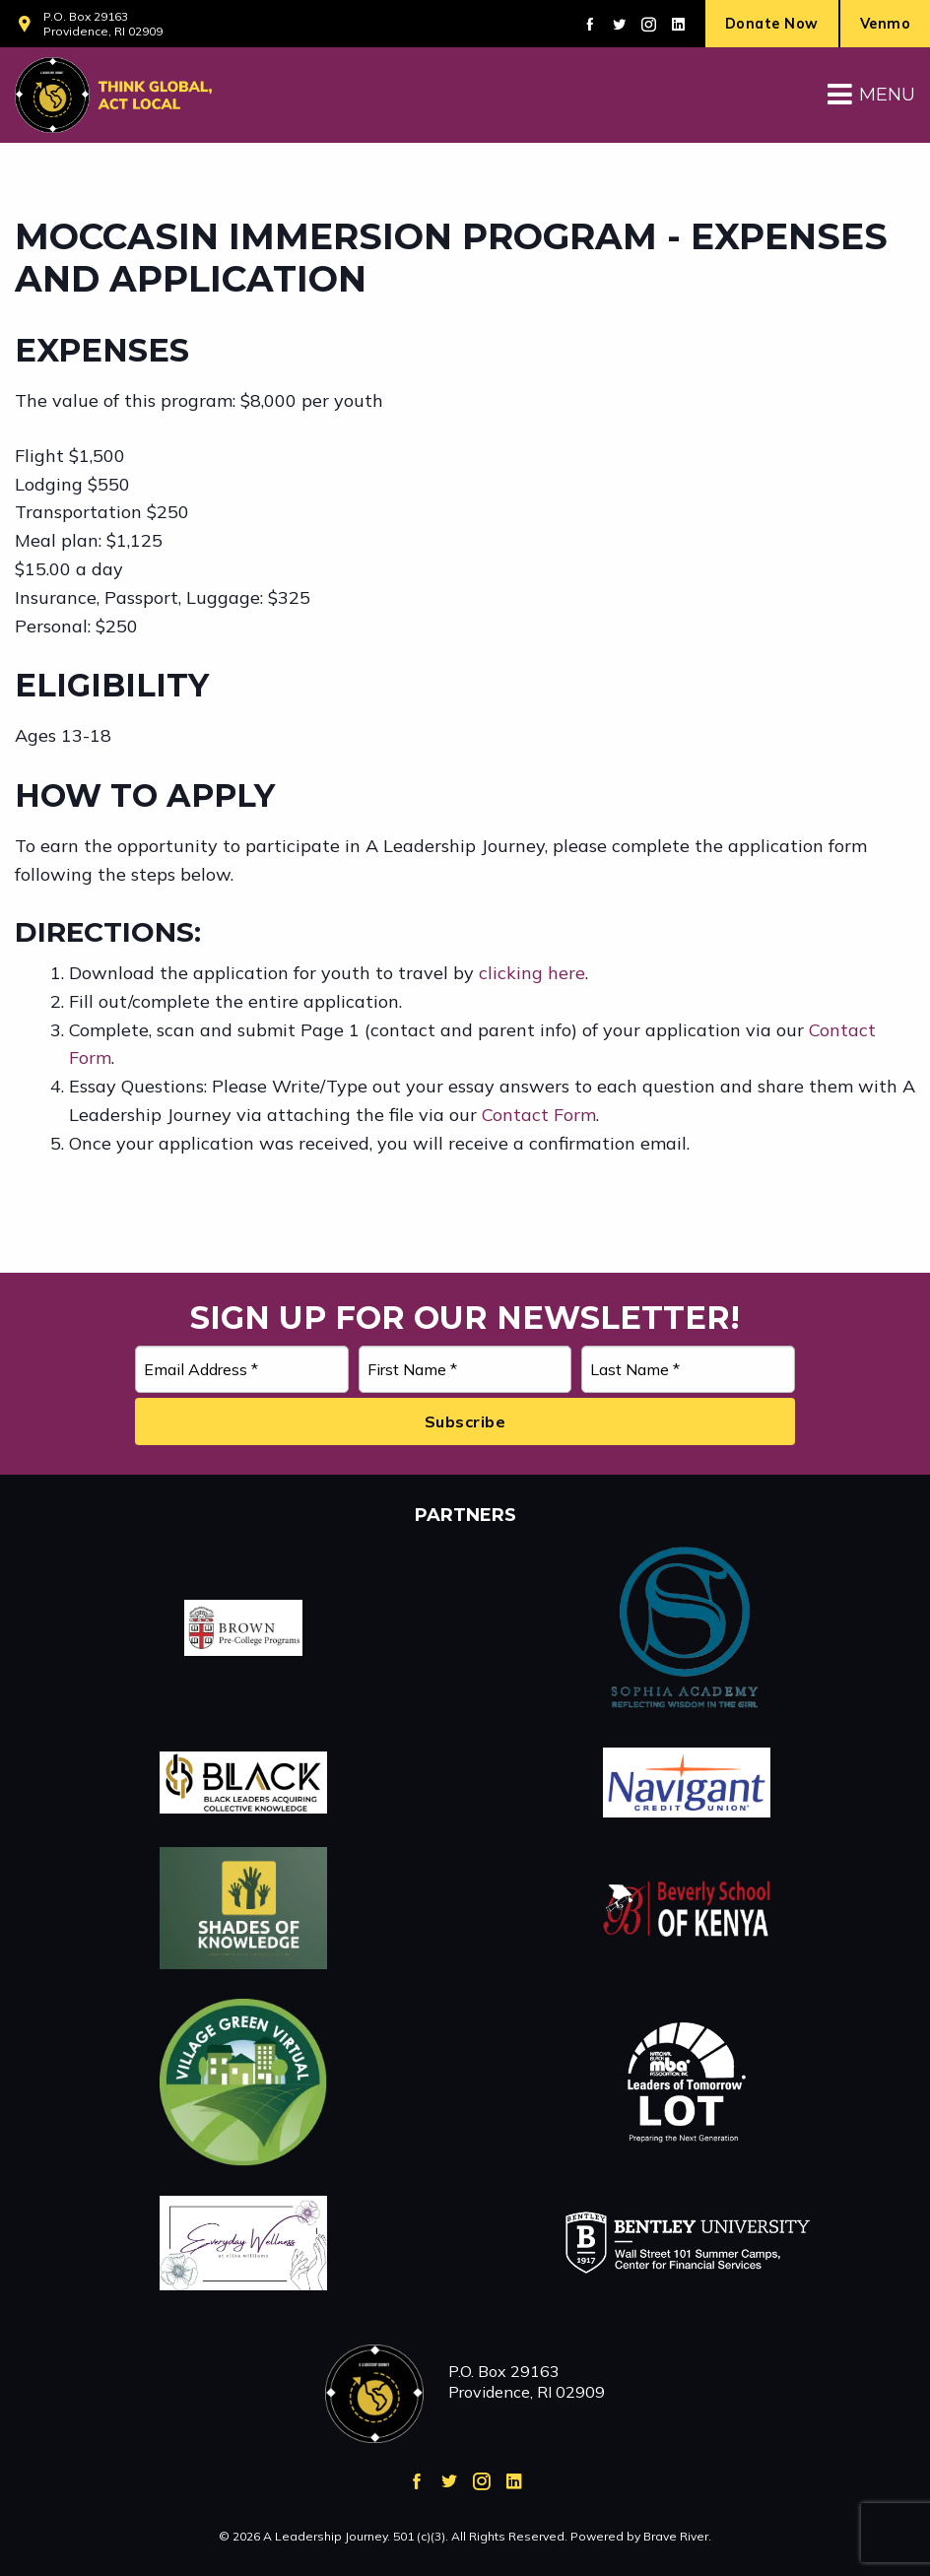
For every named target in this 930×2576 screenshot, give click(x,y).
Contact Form (539, 1114)
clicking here (532, 972)
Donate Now (772, 24)
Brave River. (677, 2536)
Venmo (885, 24)
